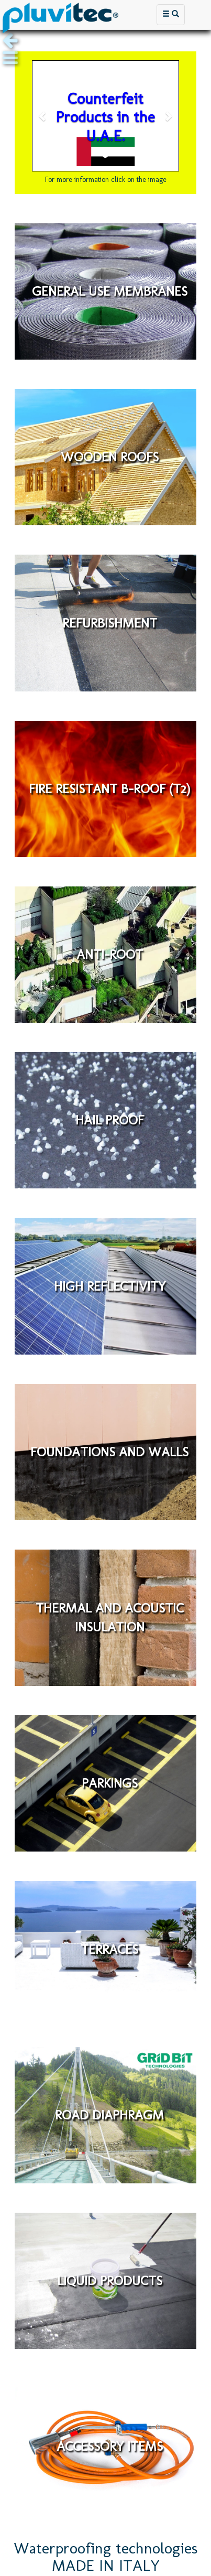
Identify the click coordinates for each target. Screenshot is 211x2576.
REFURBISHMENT (109, 623)
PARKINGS (110, 1783)
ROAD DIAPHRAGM (109, 2115)
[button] (43, 115)
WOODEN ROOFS (110, 457)
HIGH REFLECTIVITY (109, 1286)
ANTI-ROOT (109, 954)
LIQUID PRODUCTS (109, 2280)
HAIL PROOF (109, 1120)
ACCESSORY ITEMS (110, 2446)
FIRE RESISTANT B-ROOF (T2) (109, 788)
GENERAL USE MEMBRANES (109, 291)
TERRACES (109, 1949)
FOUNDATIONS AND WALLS (109, 1451)
